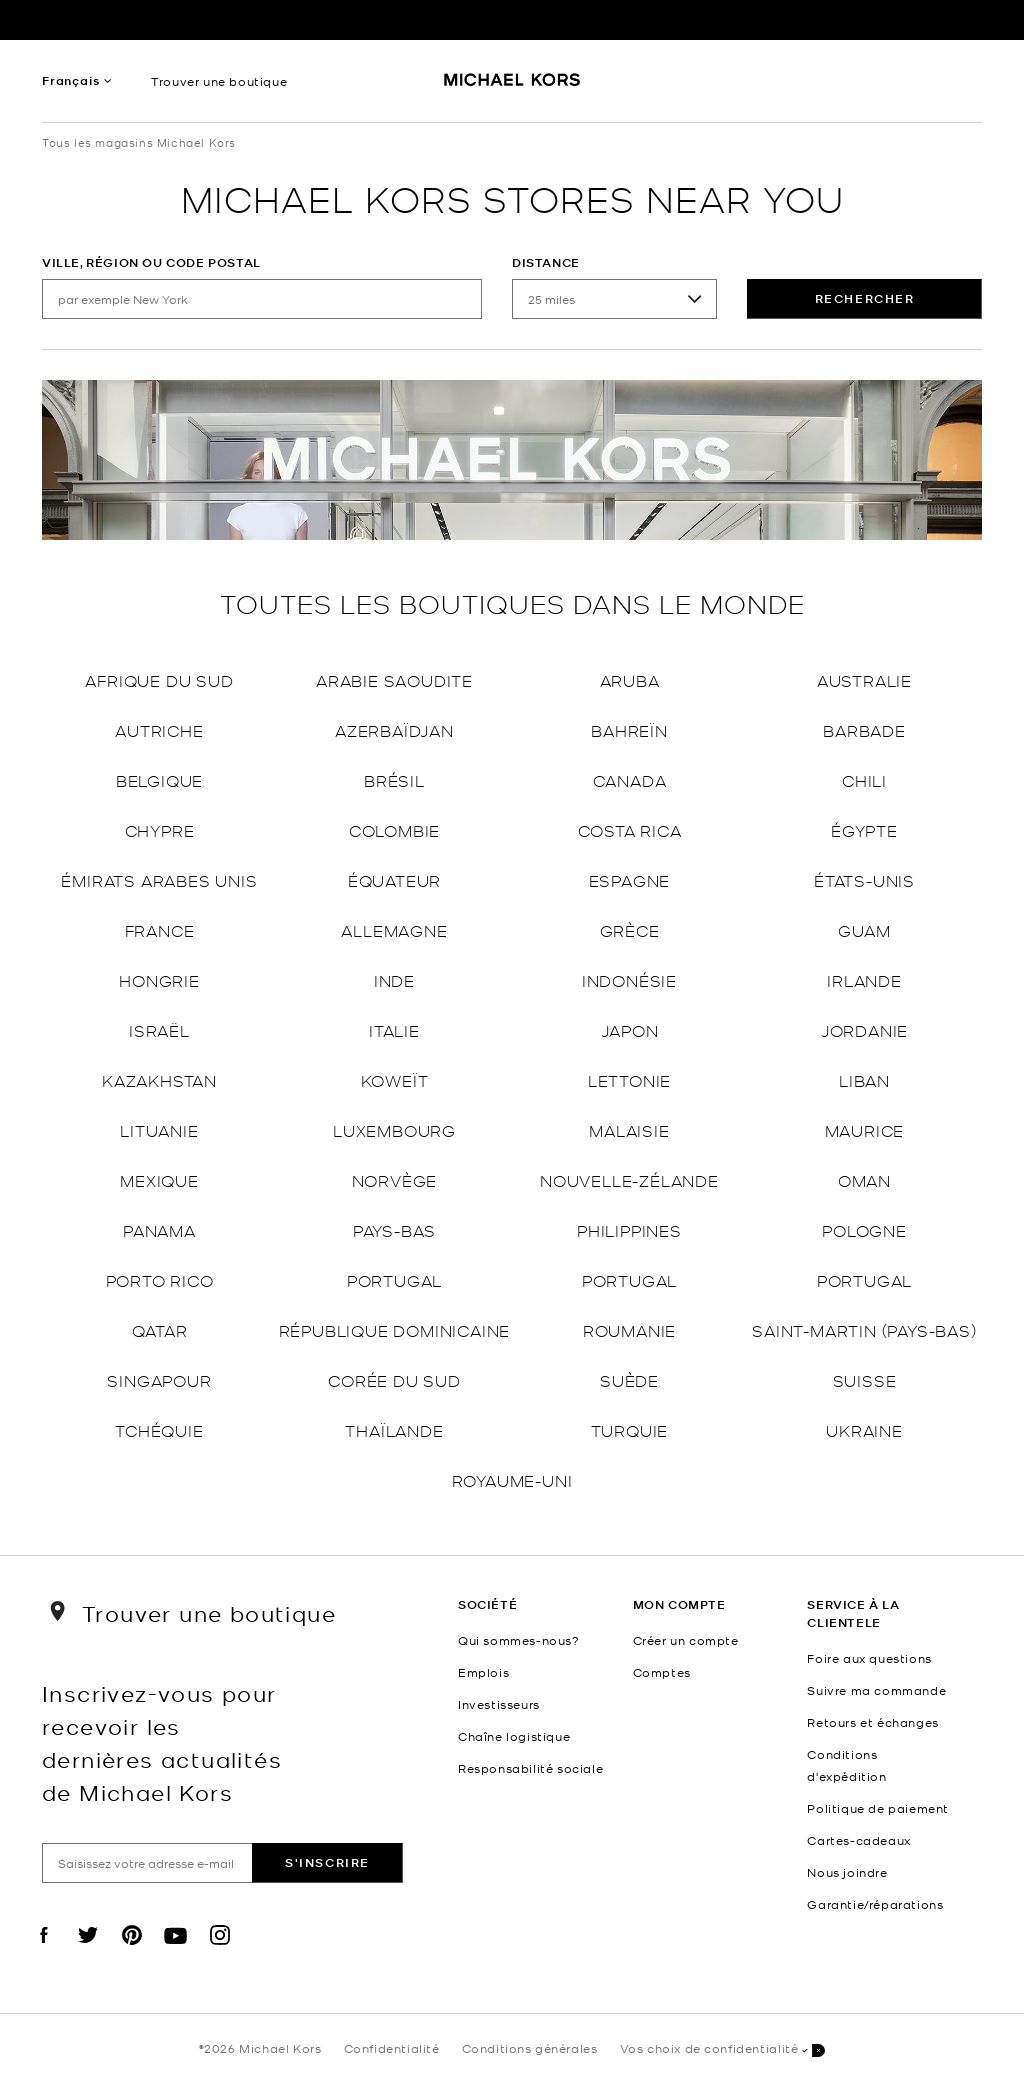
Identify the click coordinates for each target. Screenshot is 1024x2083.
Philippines (629, 1229)
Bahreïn (629, 729)
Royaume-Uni (512, 1479)
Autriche (159, 729)
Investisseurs (499, 1704)
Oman (864, 1179)
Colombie (394, 829)
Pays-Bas (394, 1229)
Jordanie (864, 1029)
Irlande (864, 979)
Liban (864, 1079)
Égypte (864, 829)
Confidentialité (392, 2048)
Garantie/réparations (875, 1904)
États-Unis (864, 879)
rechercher (865, 298)
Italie (394, 1029)
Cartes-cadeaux (858, 1840)
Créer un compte (686, 1640)
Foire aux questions (869, 1658)
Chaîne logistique (514, 1736)
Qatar (160, 1329)
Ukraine (864, 1429)
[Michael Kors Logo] (512, 86)
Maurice (865, 1129)
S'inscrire (327, 1862)
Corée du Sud (394, 1379)
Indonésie (629, 979)
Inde (394, 979)
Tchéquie (159, 1429)
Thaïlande (394, 1429)
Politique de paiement (878, 1808)
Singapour (159, 1379)
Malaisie (629, 1129)
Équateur (394, 879)
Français (70, 80)
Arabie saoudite (394, 679)
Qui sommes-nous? (519, 1640)
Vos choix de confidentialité (723, 2049)
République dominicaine (395, 1329)
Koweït (395, 1079)
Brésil (394, 779)
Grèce (630, 929)
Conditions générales (530, 2048)
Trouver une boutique (219, 81)
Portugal (394, 1279)
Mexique (159, 1179)
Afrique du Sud (159, 679)
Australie (864, 679)
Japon (630, 1029)
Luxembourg (394, 1129)
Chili (864, 779)
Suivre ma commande (876, 1690)
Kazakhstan (159, 1079)
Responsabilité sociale (530, 1768)
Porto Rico (160, 1279)
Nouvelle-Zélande (629, 1179)
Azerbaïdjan (394, 729)
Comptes (662, 1672)
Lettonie (629, 1079)
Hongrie (159, 979)
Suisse (865, 1379)
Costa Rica (630, 829)
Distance (546, 262)
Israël (159, 1029)
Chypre (160, 829)
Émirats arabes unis (159, 879)
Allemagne (394, 929)
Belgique (159, 779)
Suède (629, 1379)
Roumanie (629, 1329)
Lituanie (159, 1129)
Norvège (395, 1179)
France (160, 929)
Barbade (864, 729)
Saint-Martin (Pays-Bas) (864, 1329)
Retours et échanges (872, 1722)
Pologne (864, 1229)
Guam (864, 929)
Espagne (630, 879)
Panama (159, 1229)
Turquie (630, 1429)
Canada (630, 779)
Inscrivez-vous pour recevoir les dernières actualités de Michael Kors (162, 1742)
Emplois (483, 1672)
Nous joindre (847, 1872)
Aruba (630, 679)
